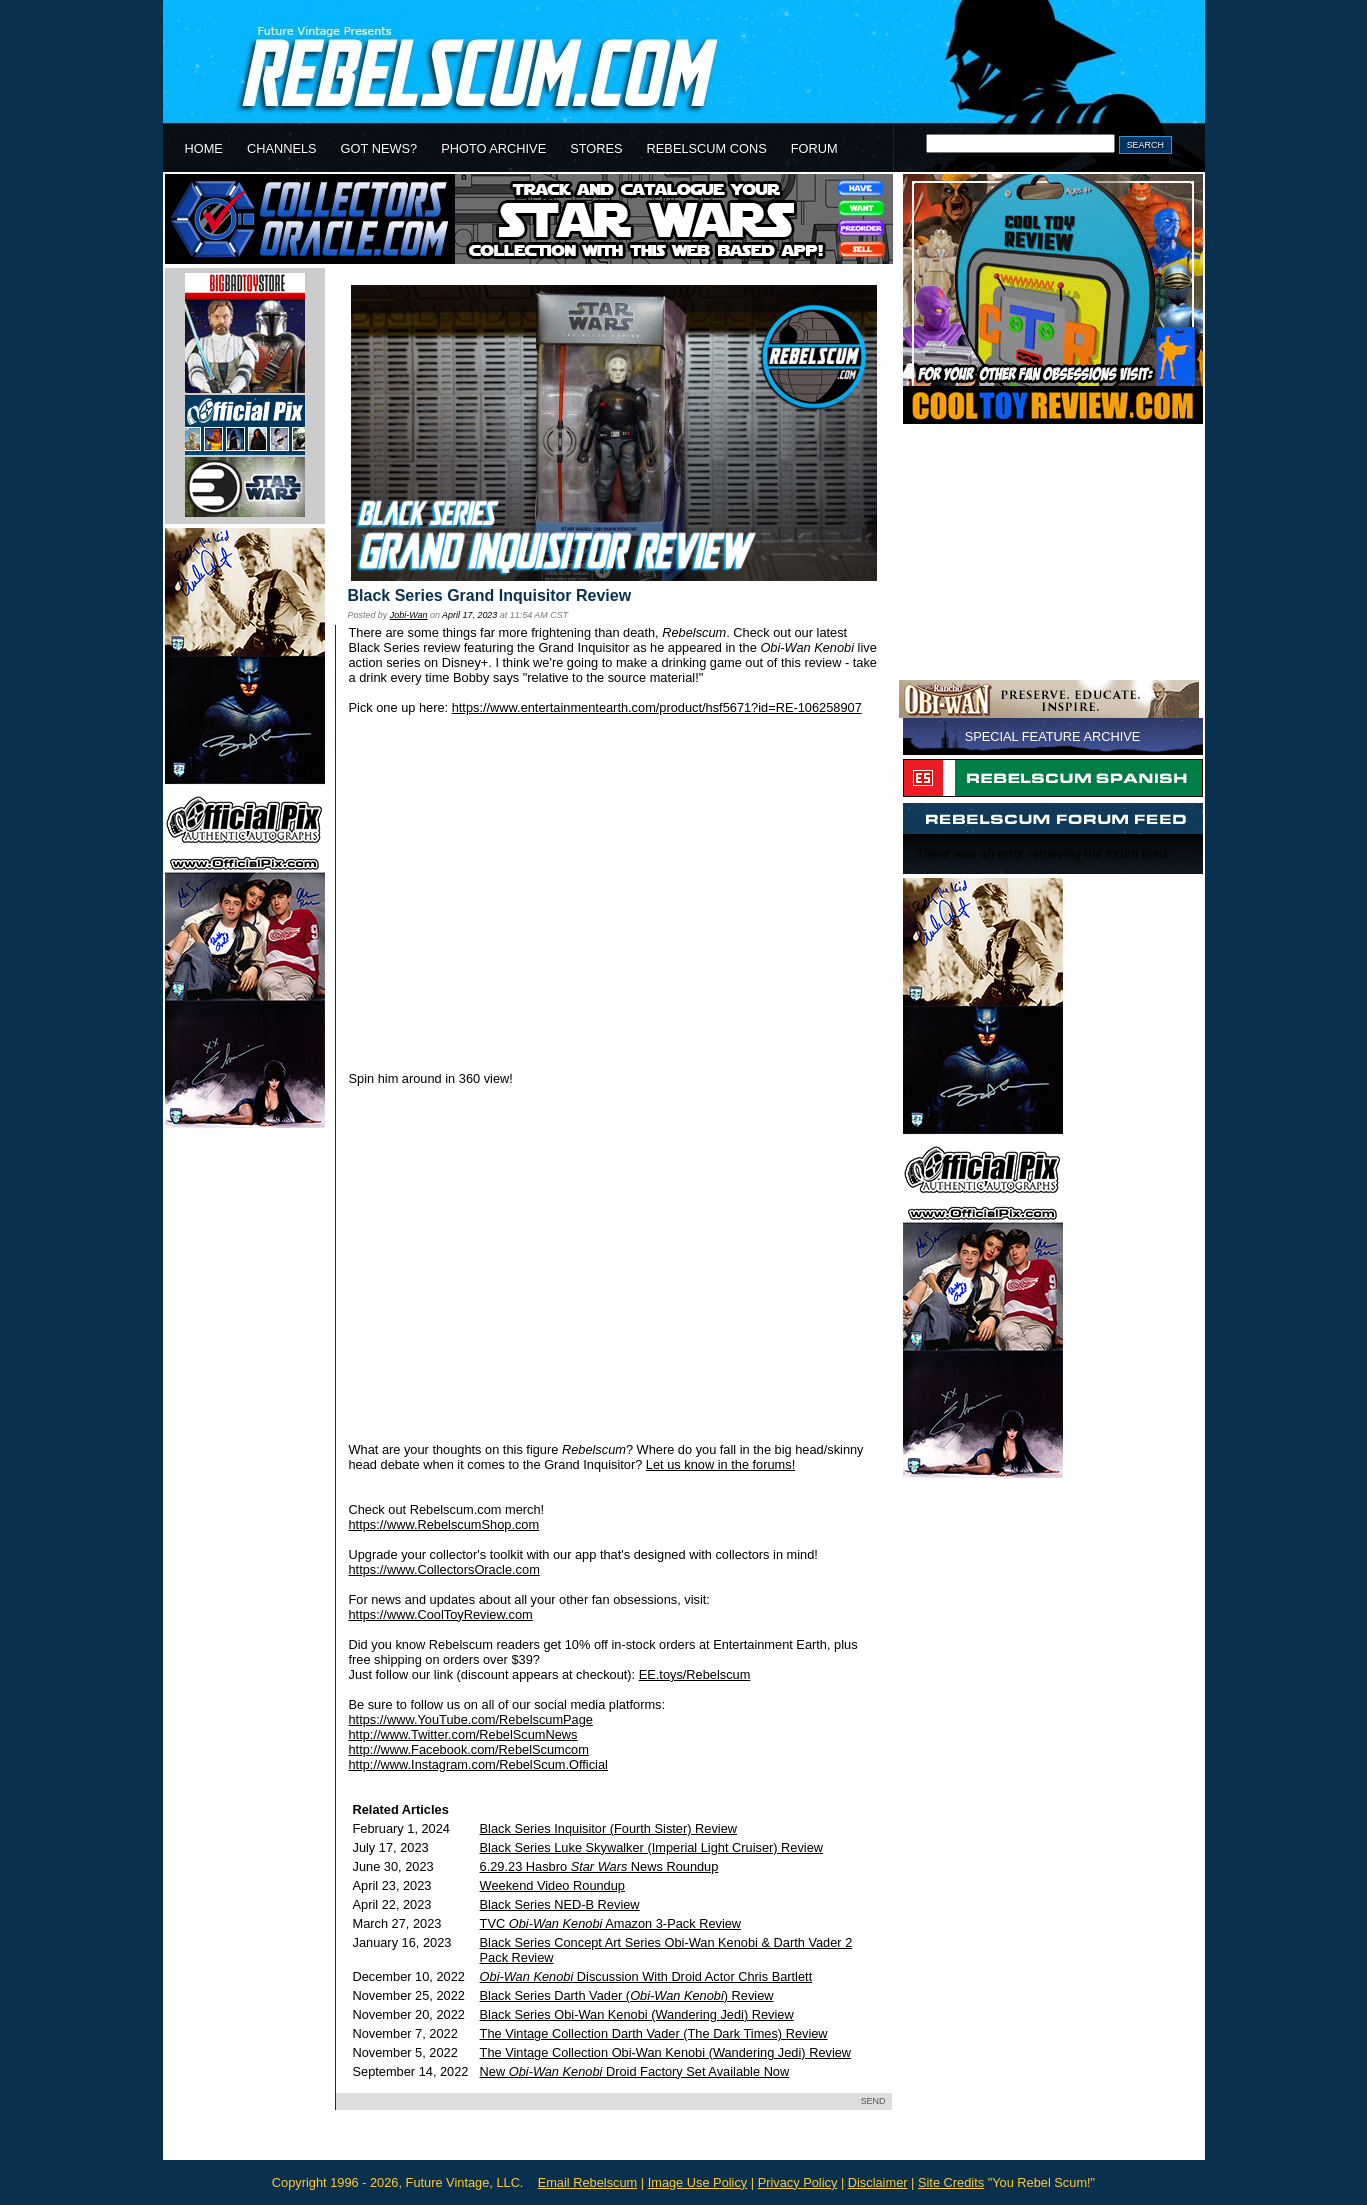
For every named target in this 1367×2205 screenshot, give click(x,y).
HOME (204, 148)
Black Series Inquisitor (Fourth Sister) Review (608, 1828)
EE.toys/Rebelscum (695, 1674)
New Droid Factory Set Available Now (635, 2071)
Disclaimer (878, 2182)
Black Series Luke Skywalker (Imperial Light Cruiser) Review (652, 1847)
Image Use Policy (698, 2182)
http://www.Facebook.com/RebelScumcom (469, 1749)
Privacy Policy (798, 2182)
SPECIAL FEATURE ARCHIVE (1053, 736)
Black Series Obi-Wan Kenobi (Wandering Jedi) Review (637, 2014)
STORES (596, 148)
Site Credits (951, 2182)
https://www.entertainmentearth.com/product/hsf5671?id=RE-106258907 (657, 707)
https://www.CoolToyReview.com (441, 1614)
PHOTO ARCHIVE (493, 148)
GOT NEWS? (379, 148)
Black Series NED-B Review (560, 1904)
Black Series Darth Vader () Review (627, 1995)
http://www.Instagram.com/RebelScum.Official (478, 1764)
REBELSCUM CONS (707, 148)
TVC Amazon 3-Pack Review (611, 1923)
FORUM (814, 148)
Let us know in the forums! (720, 1464)
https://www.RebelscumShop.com (444, 1524)
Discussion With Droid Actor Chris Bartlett (646, 1976)
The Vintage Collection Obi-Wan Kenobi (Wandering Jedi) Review (666, 2052)
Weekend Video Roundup (552, 1885)
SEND (873, 2101)
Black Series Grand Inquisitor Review (490, 595)
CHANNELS (282, 148)
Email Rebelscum (588, 2182)
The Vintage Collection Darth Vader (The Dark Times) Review (654, 2033)
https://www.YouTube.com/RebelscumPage (471, 1719)
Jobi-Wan (409, 615)
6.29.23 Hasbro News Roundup (599, 1866)
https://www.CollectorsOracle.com (444, 1569)
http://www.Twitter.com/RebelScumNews (463, 1734)
